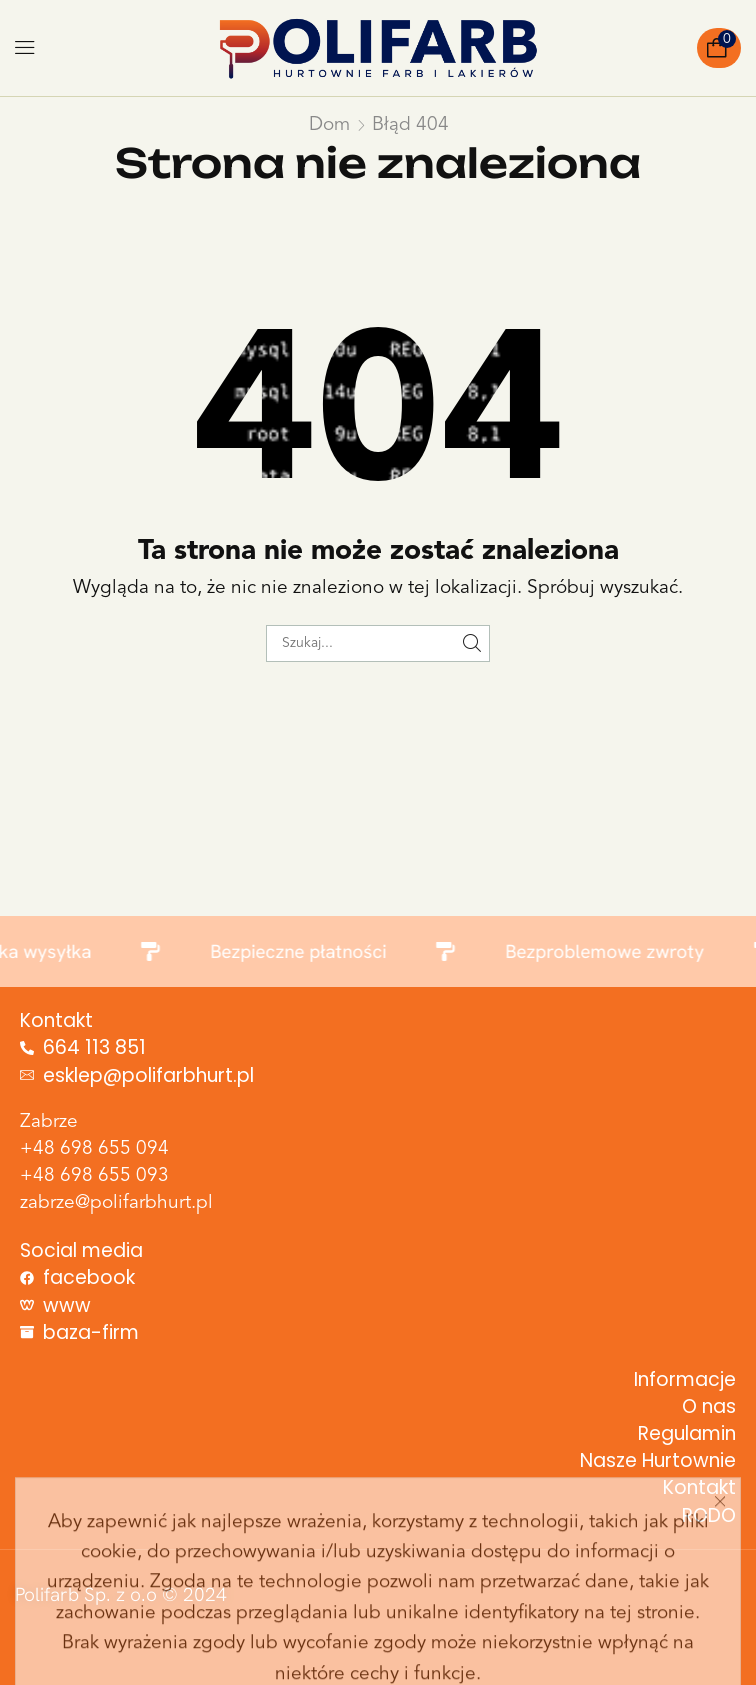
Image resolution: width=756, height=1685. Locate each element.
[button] (25, 48)
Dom (329, 125)
